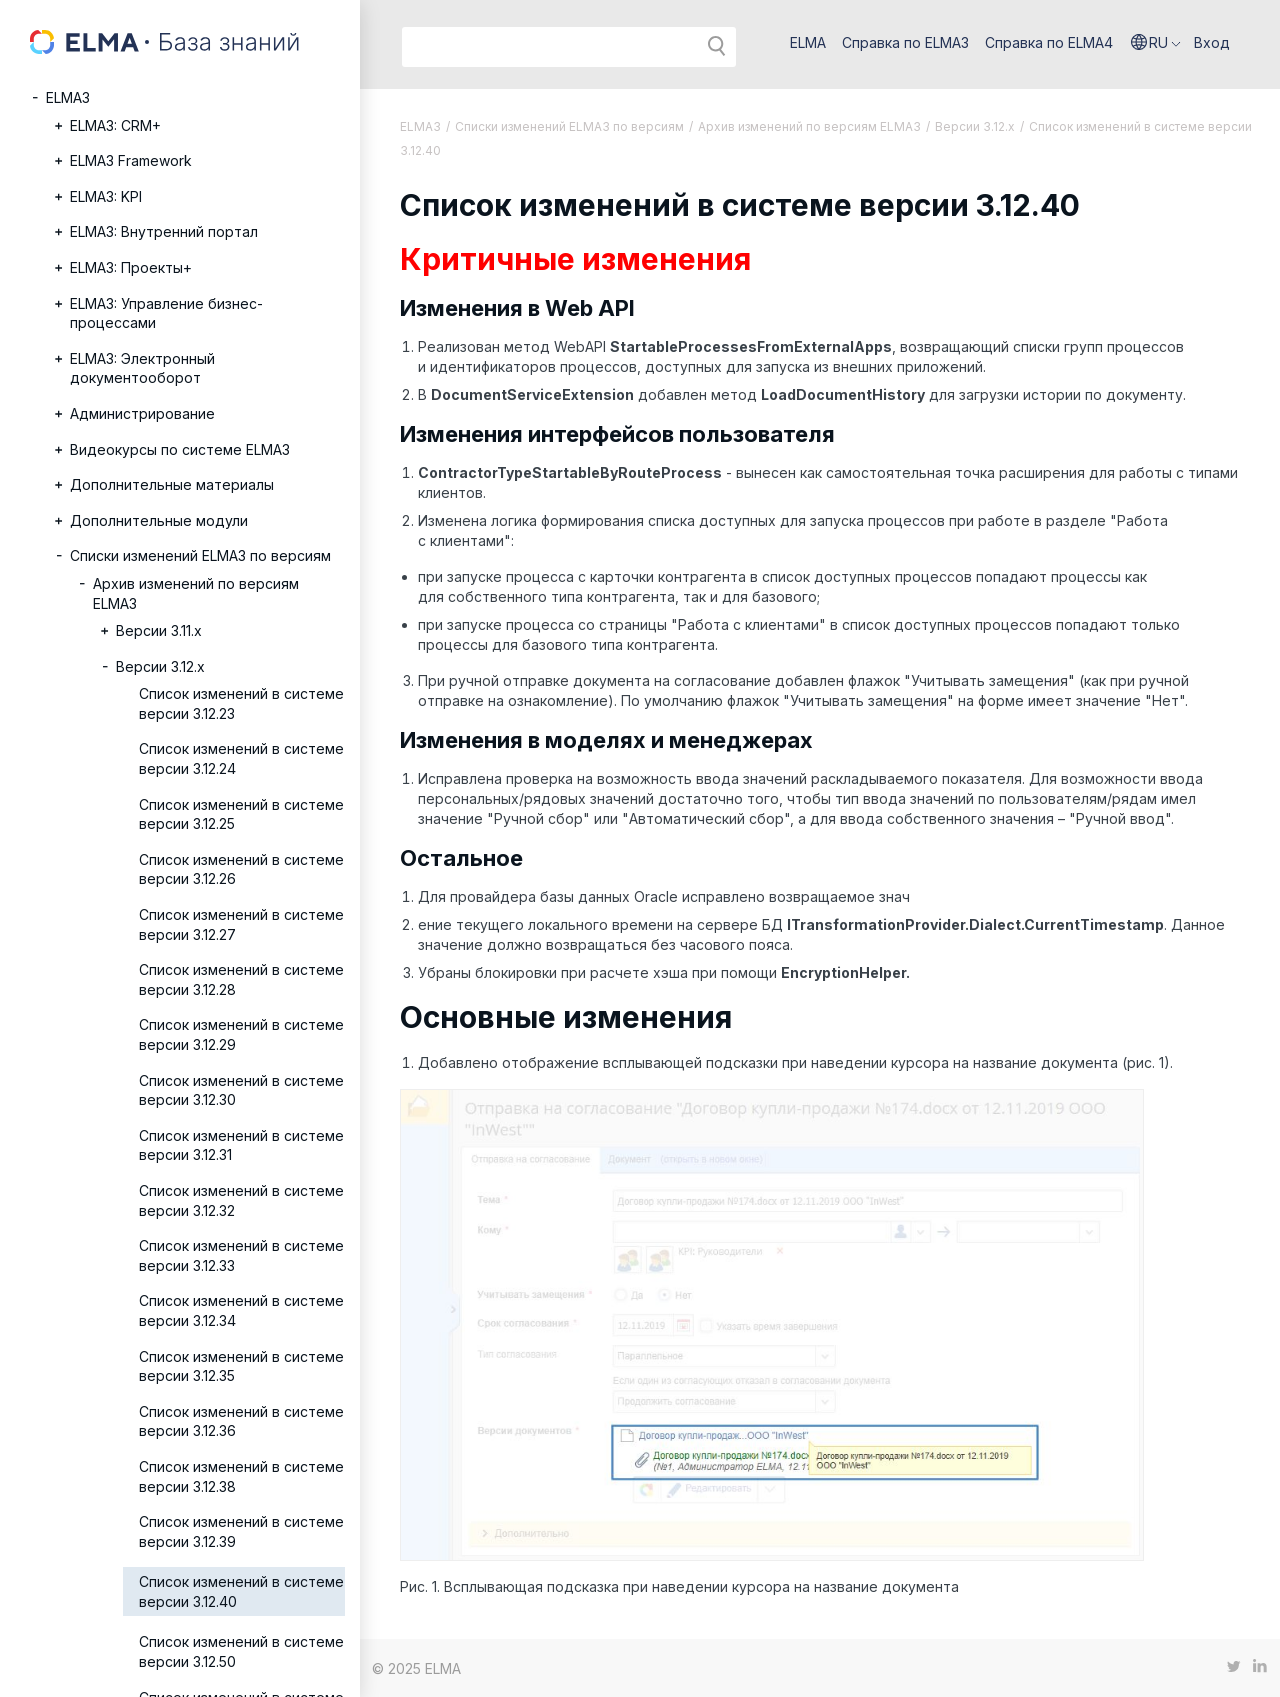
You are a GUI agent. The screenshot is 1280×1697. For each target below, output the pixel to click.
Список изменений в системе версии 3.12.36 (241, 1421)
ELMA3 (68, 97)
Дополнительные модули (159, 520)
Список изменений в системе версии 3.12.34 (241, 1310)
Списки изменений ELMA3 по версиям (200, 555)
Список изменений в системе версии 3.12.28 (241, 979)
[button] (1156, 43)
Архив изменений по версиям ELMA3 (196, 593)
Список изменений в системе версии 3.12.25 (241, 814)
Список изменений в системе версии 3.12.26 (241, 869)
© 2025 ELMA (416, 1668)
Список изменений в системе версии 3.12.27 (241, 924)
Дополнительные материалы (172, 484)
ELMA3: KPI (106, 196)
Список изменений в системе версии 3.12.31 (241, 1145)
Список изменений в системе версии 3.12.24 (241, 758)
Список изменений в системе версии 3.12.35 (241, 1366)
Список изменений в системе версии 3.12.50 (241, 1651)
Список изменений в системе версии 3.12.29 (241, 1034)
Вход (1212, 42)
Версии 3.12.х (160, 666)
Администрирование (142, 413)
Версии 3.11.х (159, 630)
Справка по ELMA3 (905, 42)
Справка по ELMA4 (1049, 42)
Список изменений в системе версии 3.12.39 (241, 1531)
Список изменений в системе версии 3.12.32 (241, 1200)
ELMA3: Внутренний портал (164, 231)
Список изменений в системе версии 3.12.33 (241, 1255)
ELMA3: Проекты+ (131, 267)
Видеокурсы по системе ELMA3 (180, 449)
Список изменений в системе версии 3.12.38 (241, 1476)
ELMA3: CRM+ (115, 125)
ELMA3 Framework (131, 160)
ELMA (808, 42)
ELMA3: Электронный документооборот (142, 368)
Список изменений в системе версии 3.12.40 (241, 1591)
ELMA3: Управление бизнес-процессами (166, 313)
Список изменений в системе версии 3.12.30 (241, 1090)
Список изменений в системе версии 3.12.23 (241, 703)
